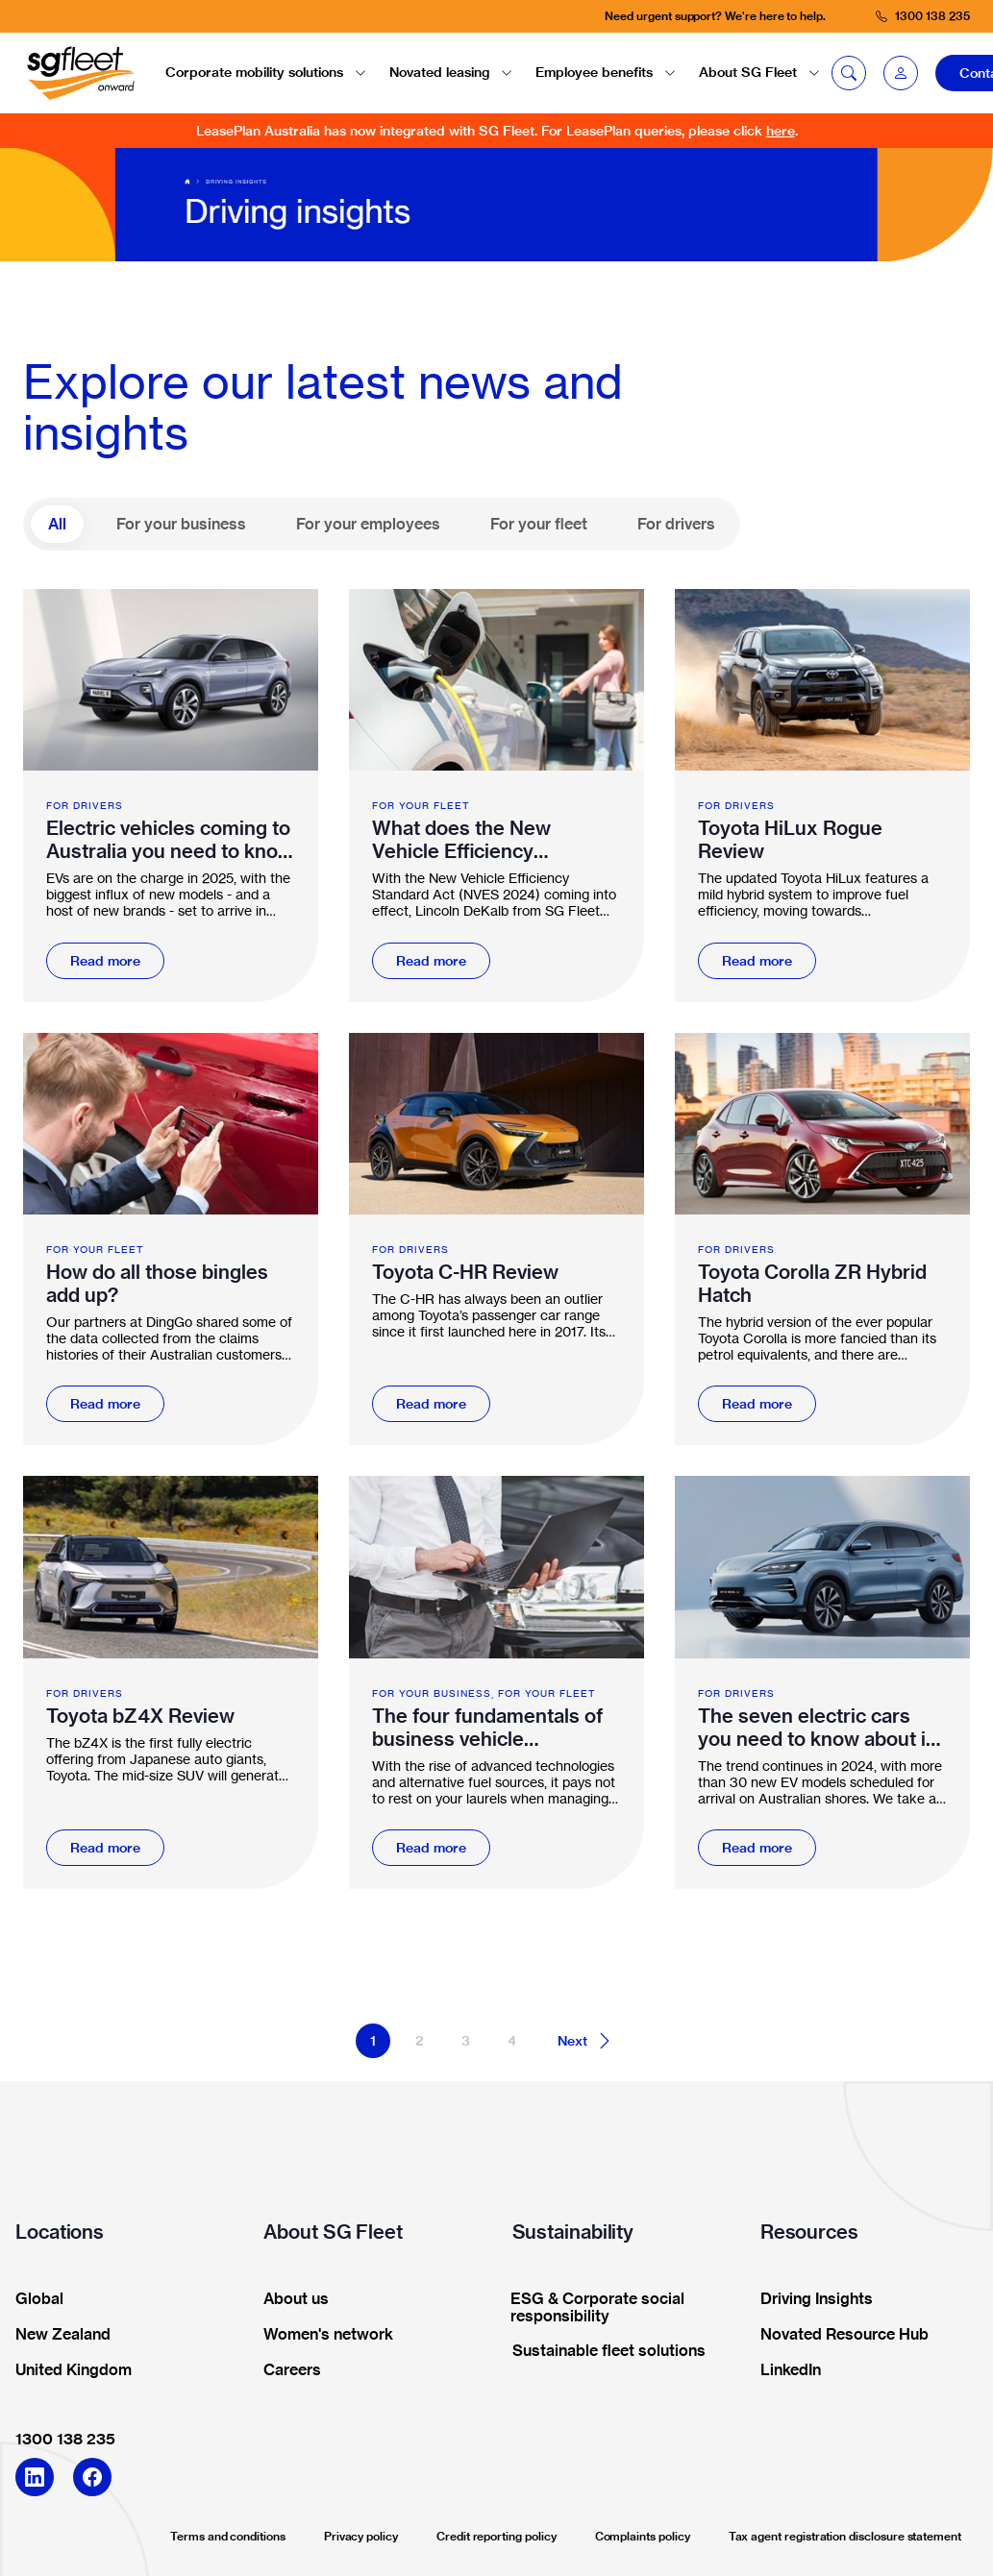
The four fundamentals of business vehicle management (487, 1728)
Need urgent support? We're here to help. (715, 16)
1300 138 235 (65, 2438)
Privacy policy (361, 2536)
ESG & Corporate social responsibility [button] (592, 2308)
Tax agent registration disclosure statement (845, 2536)
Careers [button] (286, 2370)
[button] (900, 73)
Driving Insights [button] (810, 2299)
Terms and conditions (227, 2536)
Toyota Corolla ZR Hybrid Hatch (812, 1284)
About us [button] (290, 2299)
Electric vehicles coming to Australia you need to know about (169, 840)
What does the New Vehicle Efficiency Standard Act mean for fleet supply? (475, 840)
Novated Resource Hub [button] (838, 2334)
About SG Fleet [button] (759, 72)
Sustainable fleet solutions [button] (603, 2351)
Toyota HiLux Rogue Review (790, 840)
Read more (105, 960)
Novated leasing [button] (450, 72)
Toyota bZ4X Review (140, 1716)
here (780, 130)
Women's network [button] (322, 2334)
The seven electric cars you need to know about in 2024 (817, 1728)
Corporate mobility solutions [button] (265, 72)
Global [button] (33, 2299)
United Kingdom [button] (67, 2370)
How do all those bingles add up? (157, 1284)
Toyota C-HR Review (465, 1272)
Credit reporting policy (496, 2536)
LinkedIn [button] (784, 2370)
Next (586, 2040)
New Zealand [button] (57, 2334)
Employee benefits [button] (605, 72)
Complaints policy (642, 2536)
